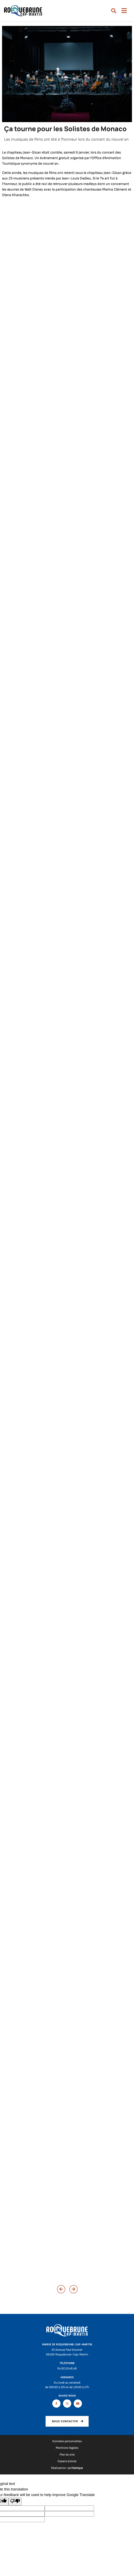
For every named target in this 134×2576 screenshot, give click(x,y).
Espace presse (67, 2461)
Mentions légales (67, 2448)
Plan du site (67, 2455)
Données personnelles (67, 2441)
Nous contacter (65, 2421)
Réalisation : (67, 2468)
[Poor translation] (15, 2501)
